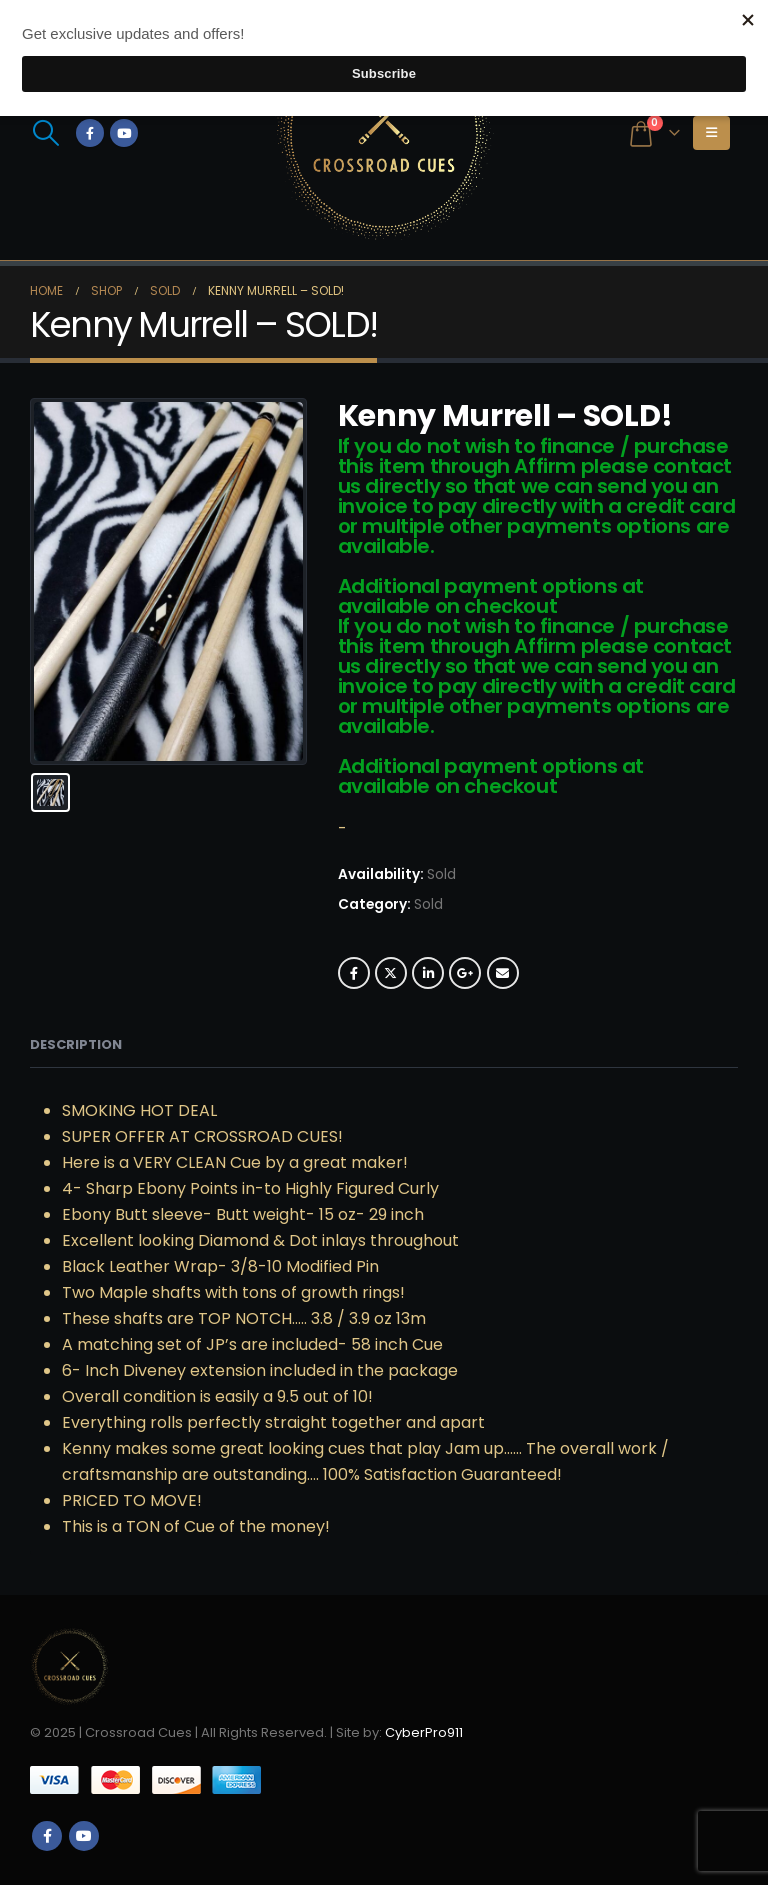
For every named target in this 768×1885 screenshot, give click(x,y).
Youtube (84, 1836)
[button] (45, 133)
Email (503, 973)
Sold (428, 904)
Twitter (391, 973)
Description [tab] (76, 1044)
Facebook (354, 973)
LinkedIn (428, 973)
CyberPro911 (424, 1732)
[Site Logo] (384, 132)
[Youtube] (124, 133)
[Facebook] (90, 133)
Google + (465, 973)
